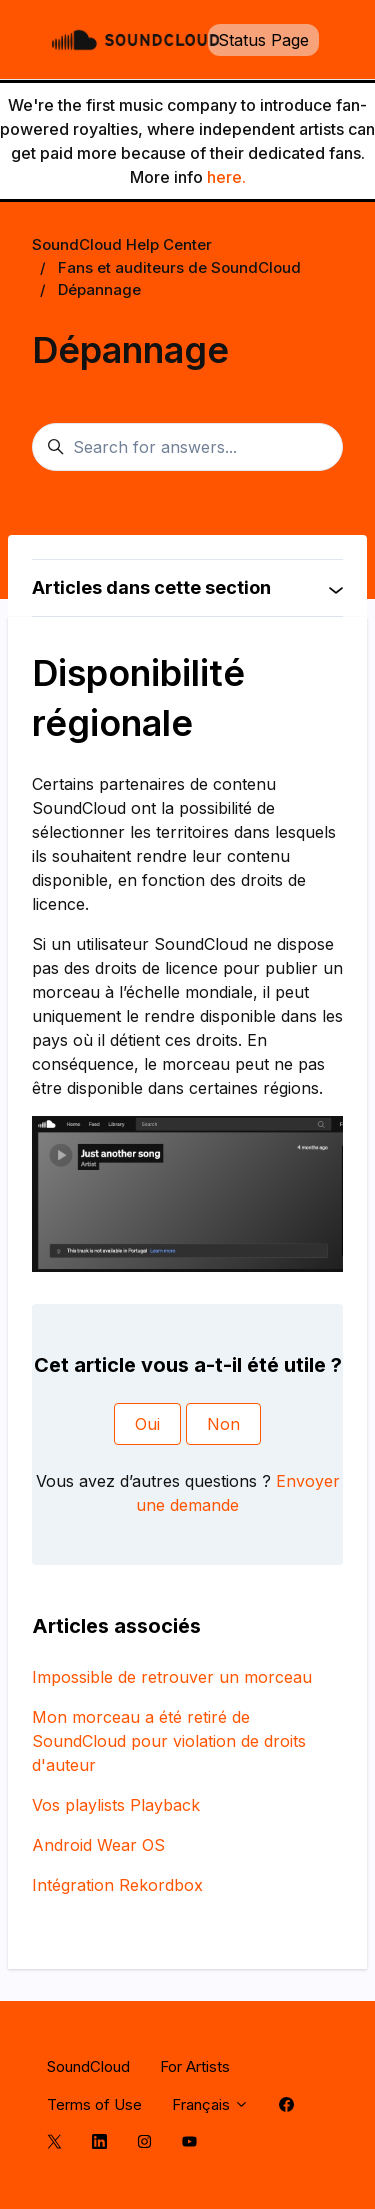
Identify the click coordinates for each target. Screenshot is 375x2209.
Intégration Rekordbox (117, 1885)
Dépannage (99, 289)
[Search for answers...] (187, 447)
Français (210, 2104)
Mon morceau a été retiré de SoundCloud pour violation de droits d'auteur (169, 1741)
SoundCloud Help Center (122, 244)
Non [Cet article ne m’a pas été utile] (223, 1424)
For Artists (195, 2066)
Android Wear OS (98, 1845)
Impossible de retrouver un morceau (172, 1677)
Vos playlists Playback (116, 1805)
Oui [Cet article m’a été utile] (147, 1424)
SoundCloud (88, 2066)
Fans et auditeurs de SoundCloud (179, 267)
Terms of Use (94, 2104)
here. (226, 177)
